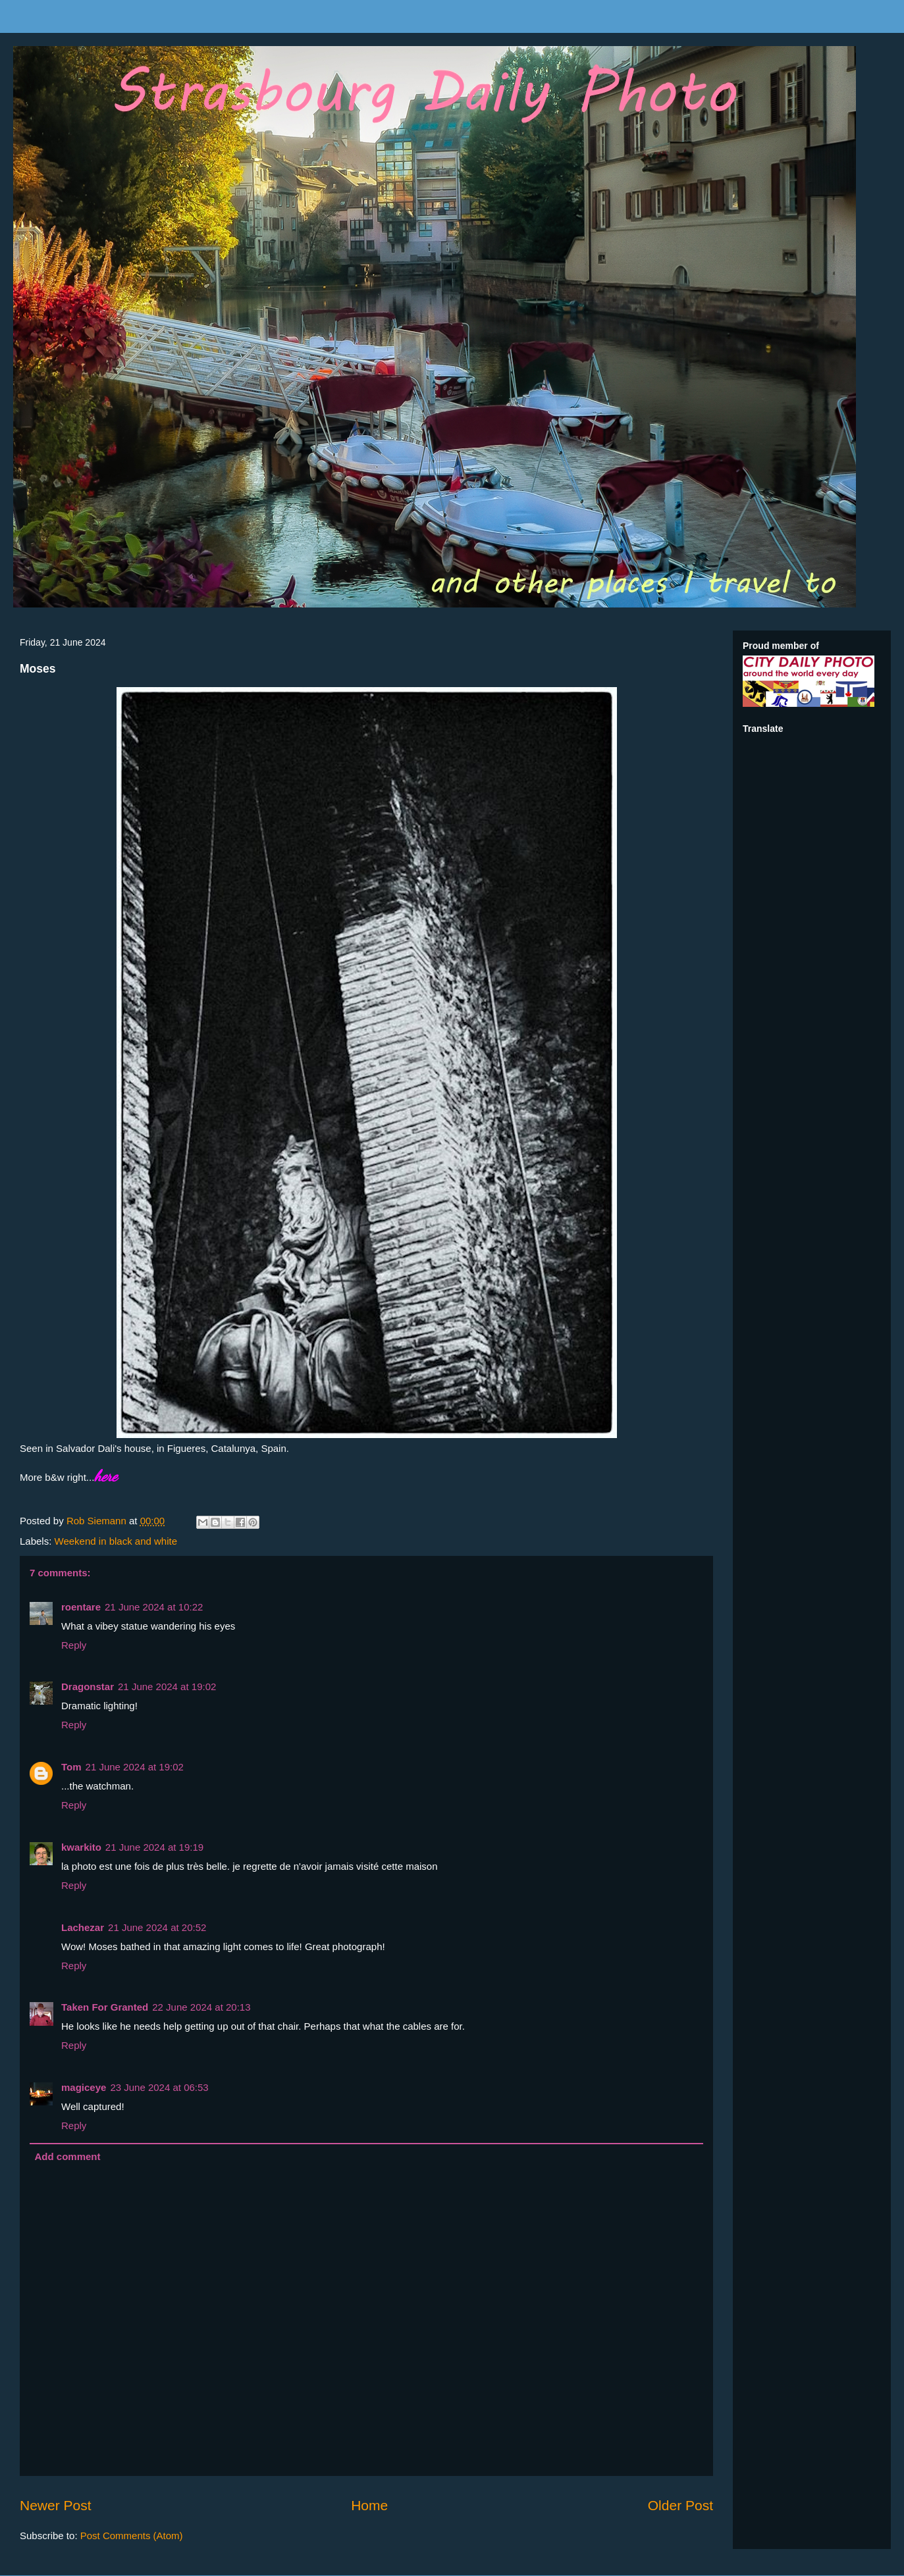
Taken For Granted (104, 2007)
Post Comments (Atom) (131, 2535)
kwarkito (81, 1847)
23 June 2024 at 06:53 (159, 2087)
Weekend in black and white (116, 1541)
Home (369, 2505)
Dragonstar (87, 1686)
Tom (71, 1766)
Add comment (68, 2156)
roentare (81, 1606)
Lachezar (82, 1927)
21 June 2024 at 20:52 (157, 1927)
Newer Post (56, 2505)
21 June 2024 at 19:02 (167, 1686)
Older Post (680, 2505)
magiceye (83, 2087)
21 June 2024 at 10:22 (154, 1606)
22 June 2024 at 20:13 (201, 2007)
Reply (73, 1645)
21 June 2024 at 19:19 (154, 1847)
